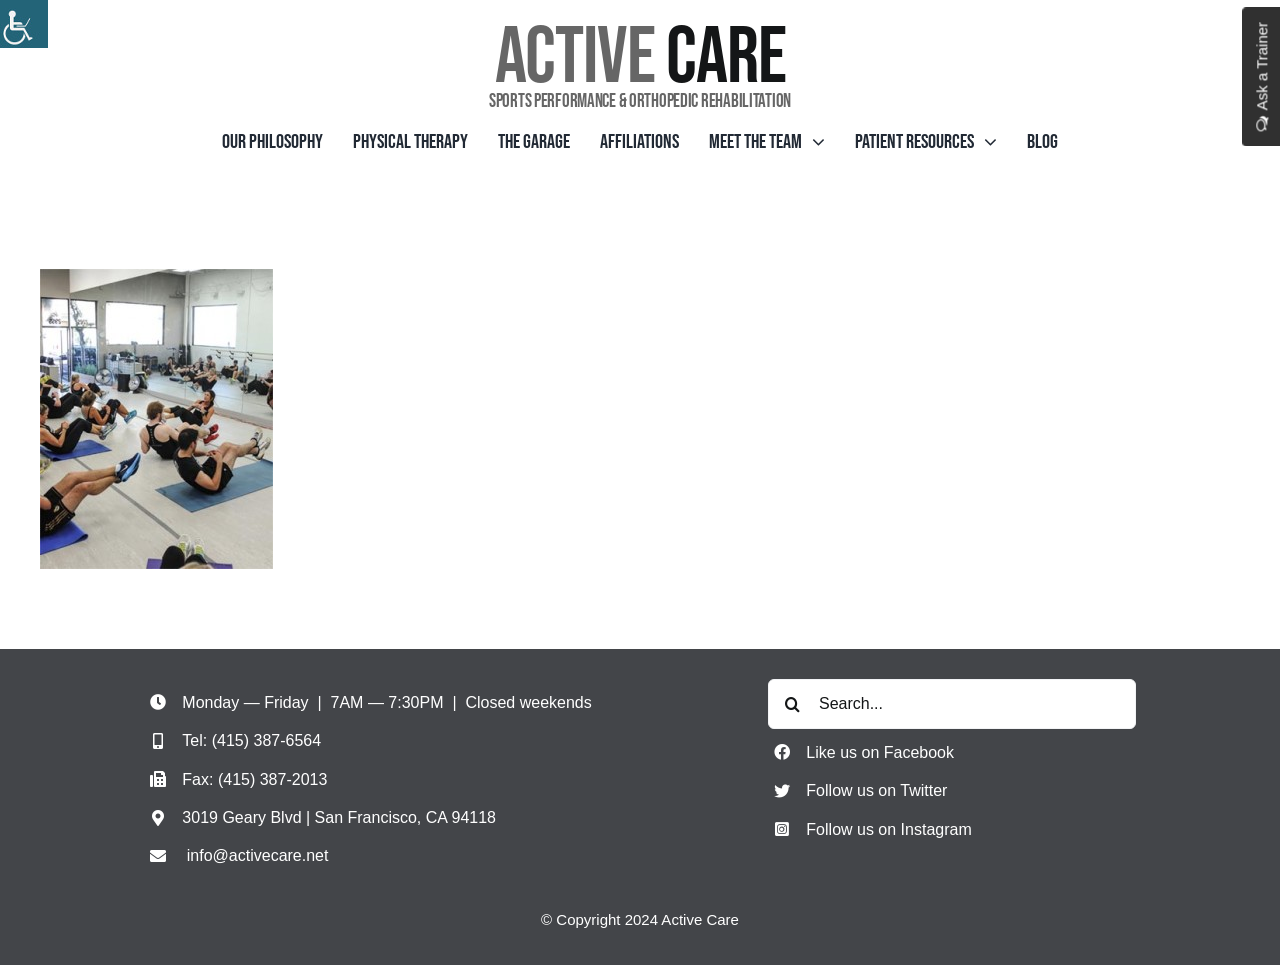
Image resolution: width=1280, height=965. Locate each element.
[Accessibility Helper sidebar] (24, 24)
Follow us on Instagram (888, 829)
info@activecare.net (258, 855)
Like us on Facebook (880, 752)
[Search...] (952, 704)
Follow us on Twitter (876, 790)
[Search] (793, 704)
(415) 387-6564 (266, 740)
